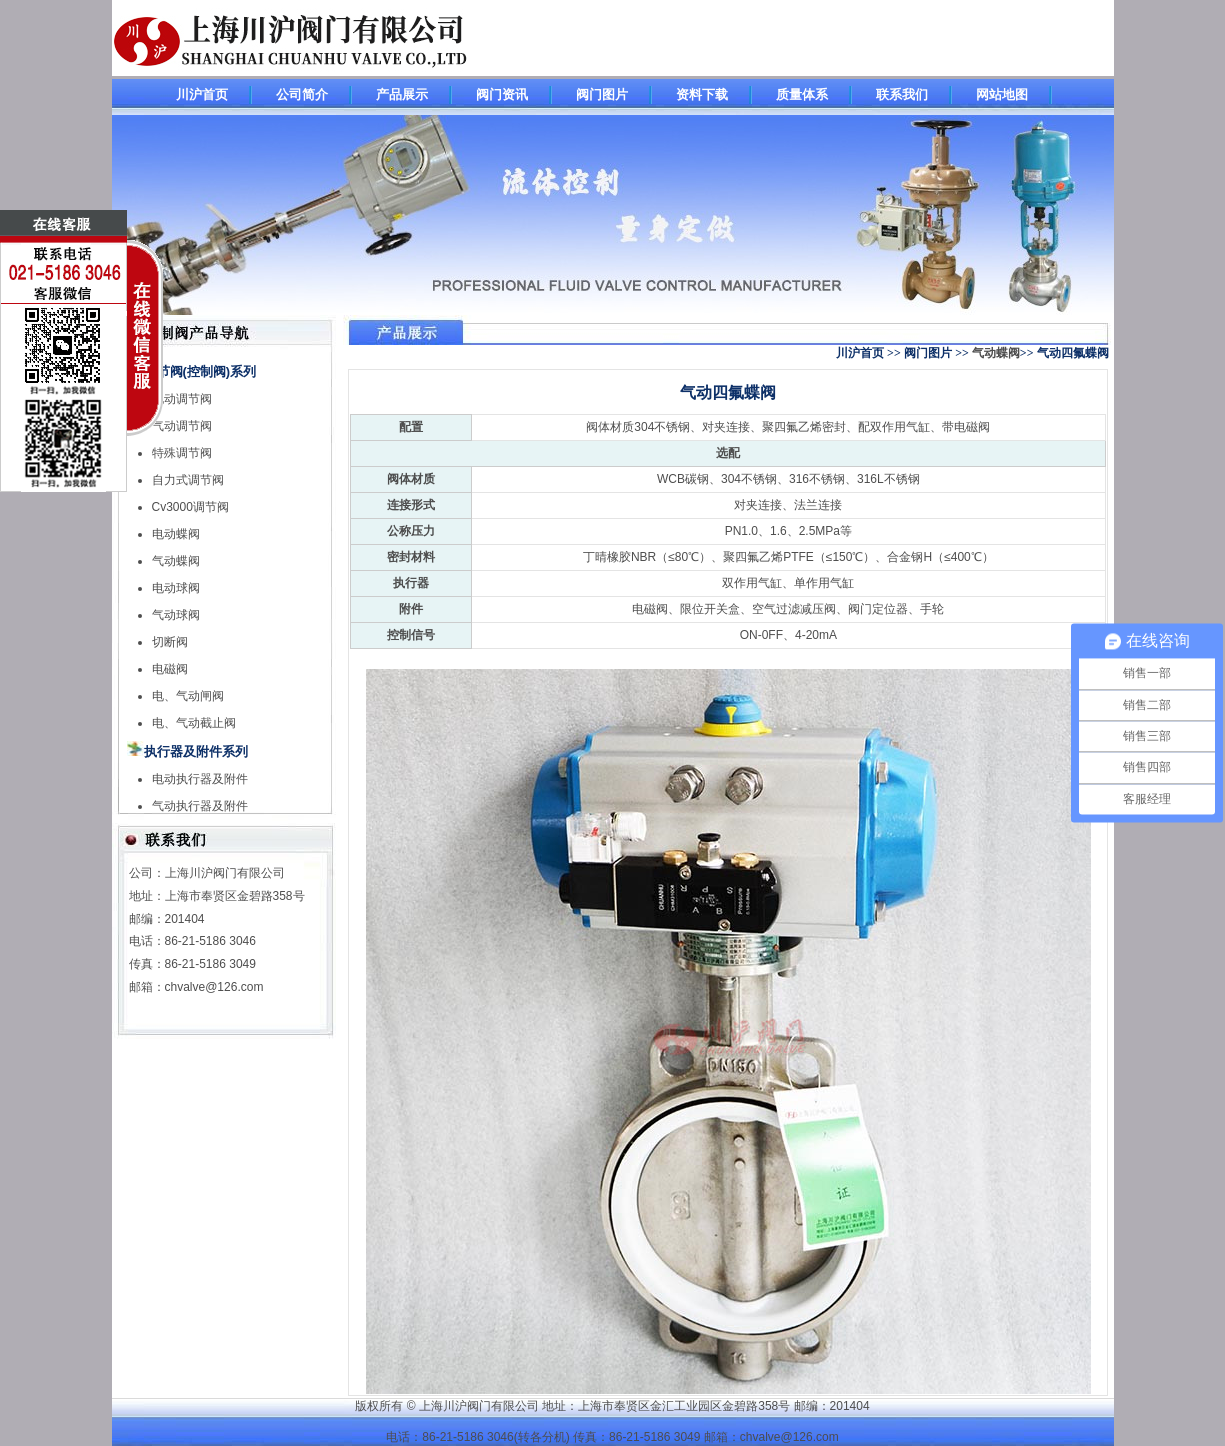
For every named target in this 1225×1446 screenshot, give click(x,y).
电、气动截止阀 (194, 723)
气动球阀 (176, 615)
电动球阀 (176, 588)
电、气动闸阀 (188, 696)
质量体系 (802, 94)
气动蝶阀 (176, 561)
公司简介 (302, 94)
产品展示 (402, 94)
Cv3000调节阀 (190, 507)
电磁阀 (170, 669)
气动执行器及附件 (200, 806)
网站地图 (1002, 94)
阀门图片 (602, 94)
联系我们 (902, 94)
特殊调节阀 (182, 453)
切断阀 (170, 642)
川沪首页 (202, 94)
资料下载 (702, 94)
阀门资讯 (502, 94)
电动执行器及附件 (200, 779)
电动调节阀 (182, 399)
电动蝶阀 (176, 534)
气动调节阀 (182, 426)
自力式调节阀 (188, 480)
